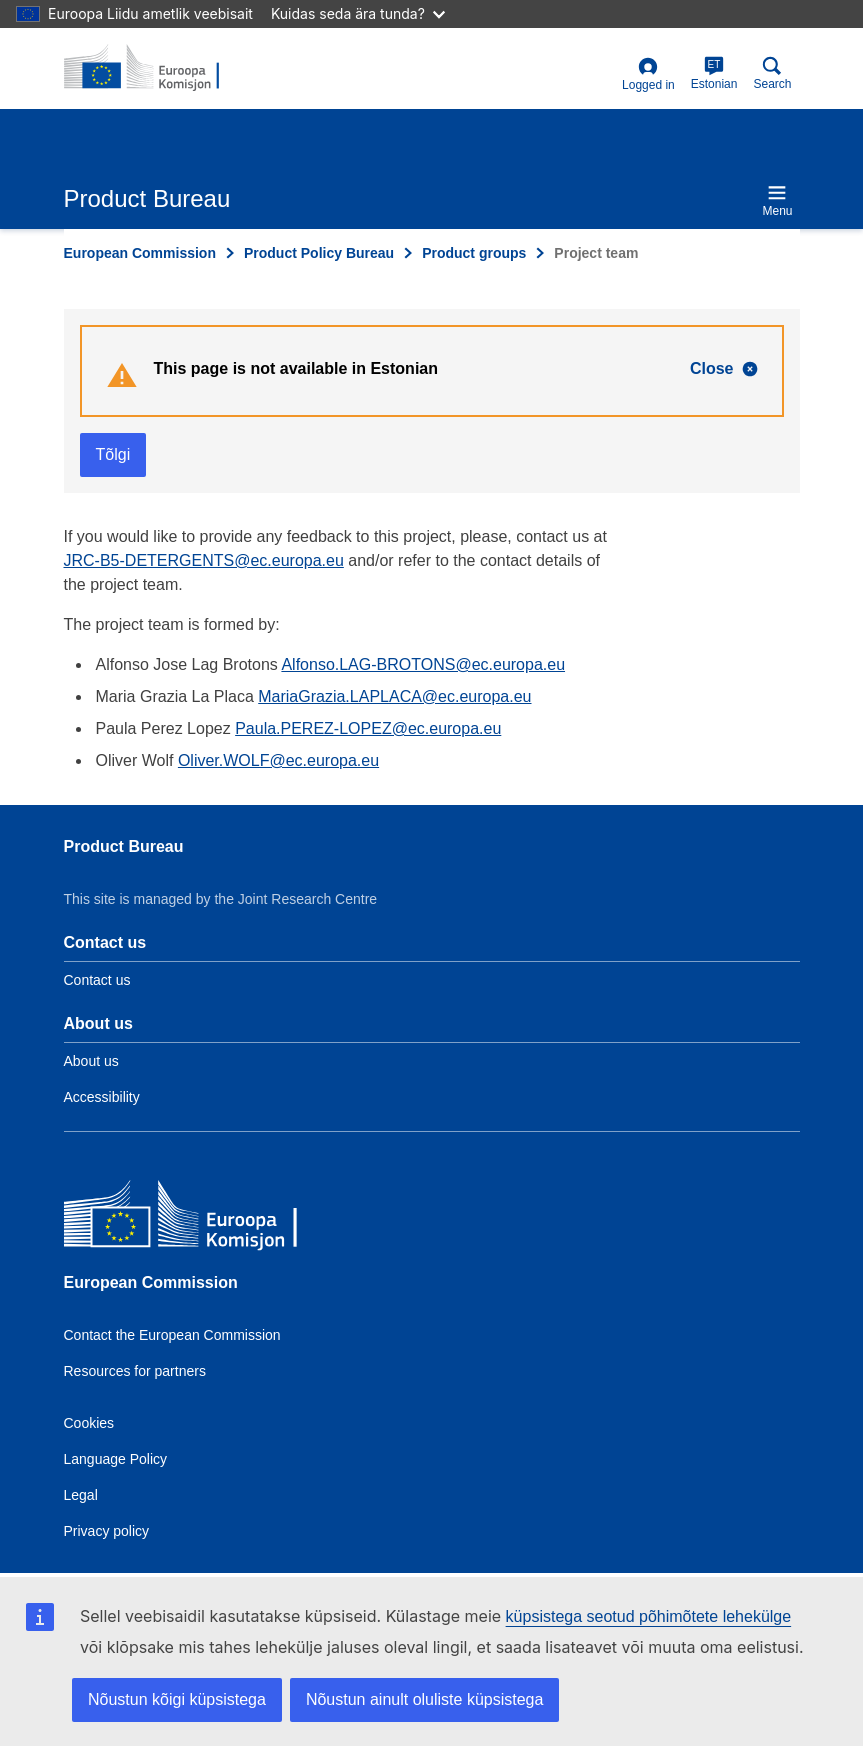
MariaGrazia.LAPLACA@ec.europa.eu (394, 696)
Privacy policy (107, 1531)
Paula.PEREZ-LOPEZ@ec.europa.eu (368, 728)
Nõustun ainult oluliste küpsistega (424, 1699)
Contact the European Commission (172, 1335)
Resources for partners (135, 1371)
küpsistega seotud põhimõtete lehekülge (649, 1616)
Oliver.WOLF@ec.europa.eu (278, 760)
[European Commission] (209, 1218)
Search (772, 73)
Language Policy (116, 1459)
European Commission (140, 253)
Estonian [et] (714, 73)
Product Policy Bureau (319, 253)
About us (91, 1061)
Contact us (97, 980)
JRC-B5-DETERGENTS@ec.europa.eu (204, 560)
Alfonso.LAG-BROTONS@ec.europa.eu (423, 664)
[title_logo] (161, 68)
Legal (81, 1495)
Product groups (474, 253)
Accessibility (102, 1097)
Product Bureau (124, 846)
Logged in (648, 74)
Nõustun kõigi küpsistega (177, 1699)
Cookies (89, 1423)
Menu (777, 200)
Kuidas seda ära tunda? (358, 13)
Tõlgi (113, 454)
